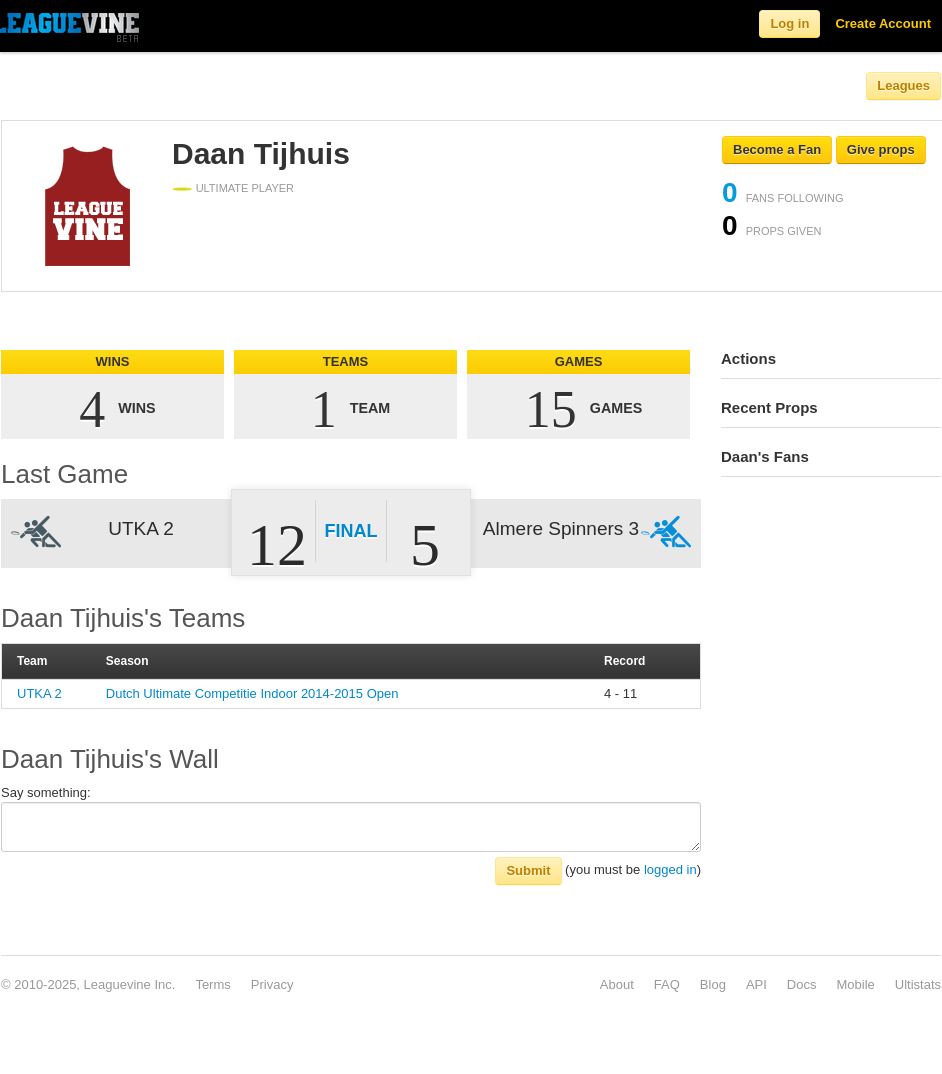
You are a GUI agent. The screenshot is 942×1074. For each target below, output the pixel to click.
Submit (528, 870)
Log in (789, 23)
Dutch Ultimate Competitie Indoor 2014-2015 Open (252, 693)
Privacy (272, 984)
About (617, 984)
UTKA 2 (39, 693)
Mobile (855, 984)
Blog (713, 984)
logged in (670, 869)
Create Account (883, 23)
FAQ (667, 984)
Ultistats (918, 984)
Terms (212, 984)
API (756, 984)
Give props (881, 149)
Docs (802, 984)
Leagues (903, 85)
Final (351, 531)
